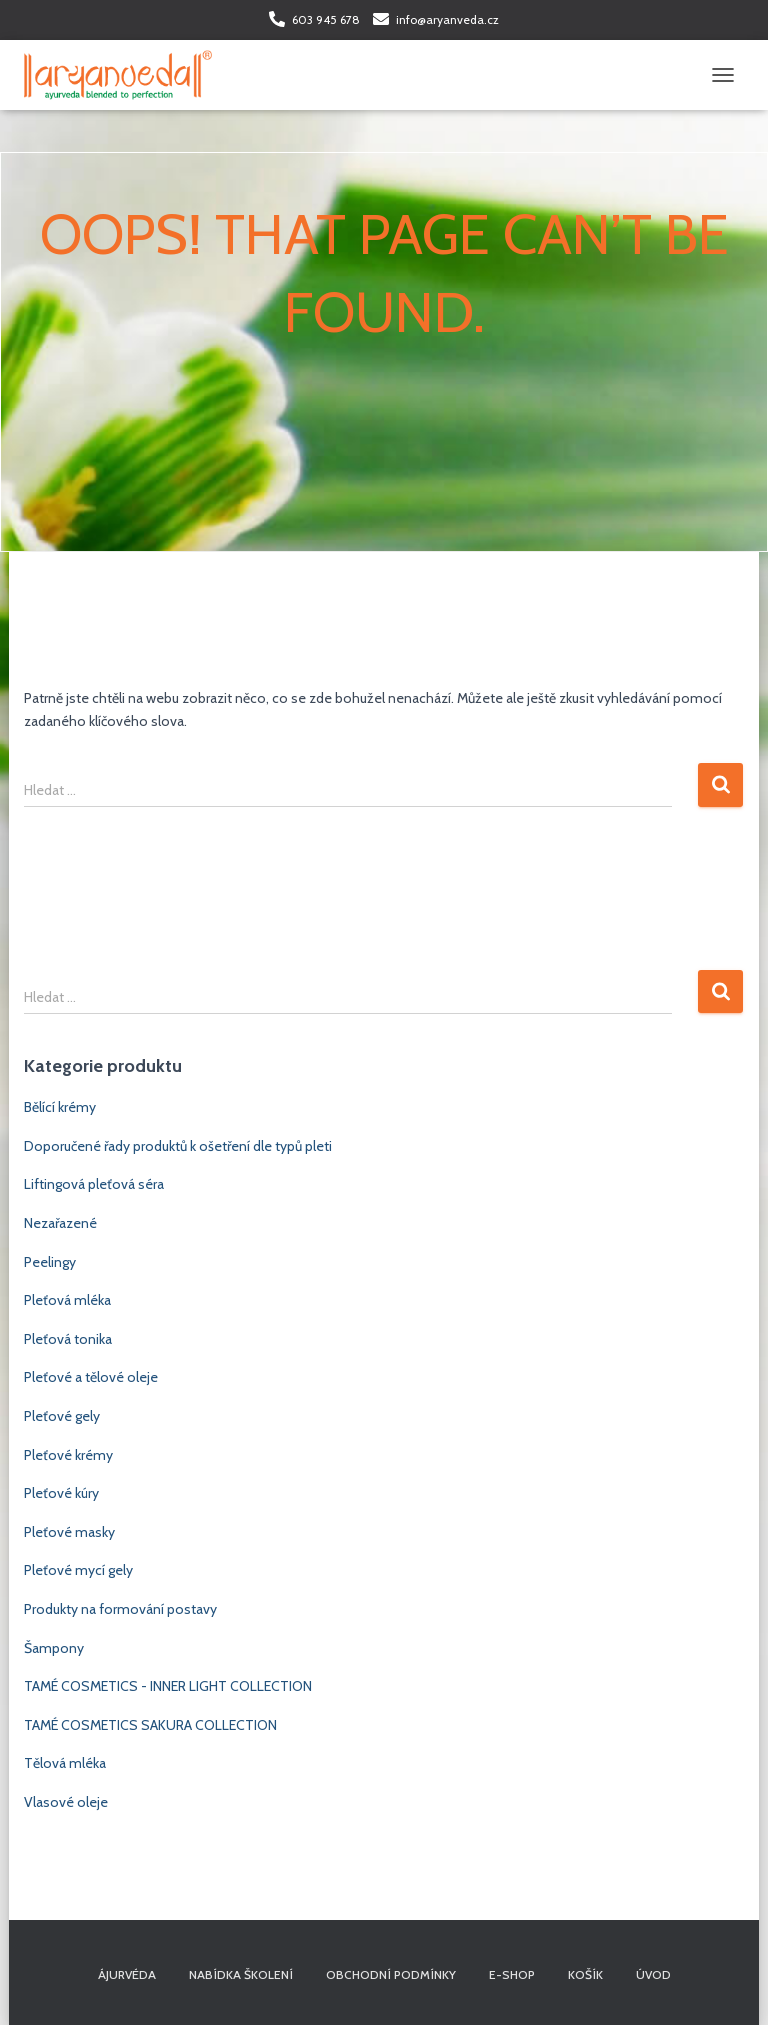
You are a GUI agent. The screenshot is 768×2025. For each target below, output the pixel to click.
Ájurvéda (127, 1974)
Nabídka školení (241, 1974)
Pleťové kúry (61, 1493)
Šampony (54, 1648)
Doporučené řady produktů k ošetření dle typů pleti (178, 1146)
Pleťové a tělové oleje (91, 1377)
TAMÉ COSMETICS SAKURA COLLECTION (150, 1725)
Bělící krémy (60, 1107)
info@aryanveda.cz (447, 19)
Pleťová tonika (68, 1339)
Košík (585, 1974)
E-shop (512, 1974)
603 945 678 (326, 19)
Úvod (653, 1974)
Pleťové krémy (68, 1455)
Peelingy (50, 1262)
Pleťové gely (62, 1416)
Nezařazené (60, 1223)
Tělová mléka (65, 1763)
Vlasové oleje (66, 1802)
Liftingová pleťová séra (94, 1184)
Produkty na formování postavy (120, 1609)
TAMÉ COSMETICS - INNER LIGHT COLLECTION (168, 1686)
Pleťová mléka (67, 1300)
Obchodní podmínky (391, 1974)
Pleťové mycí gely (78, 1570)
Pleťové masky (69, 1532)
